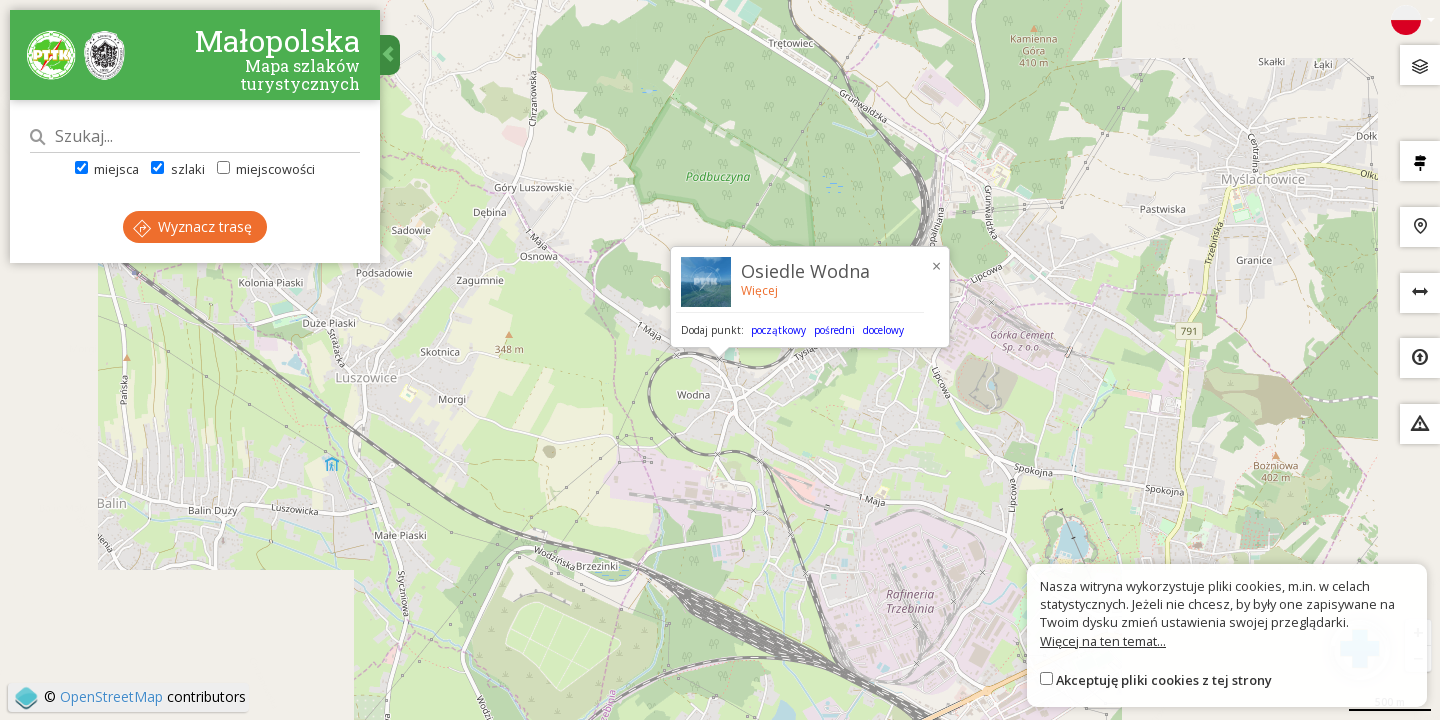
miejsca (107, 169)
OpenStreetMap (111, 696)
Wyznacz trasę (192, 226)
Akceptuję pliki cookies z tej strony (1164, 680)
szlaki (177, 169)
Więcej (759, 290)
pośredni (834, 330)
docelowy (883, 330)
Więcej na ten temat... (1103, 641)
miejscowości (266, 169)
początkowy (778, 330)
